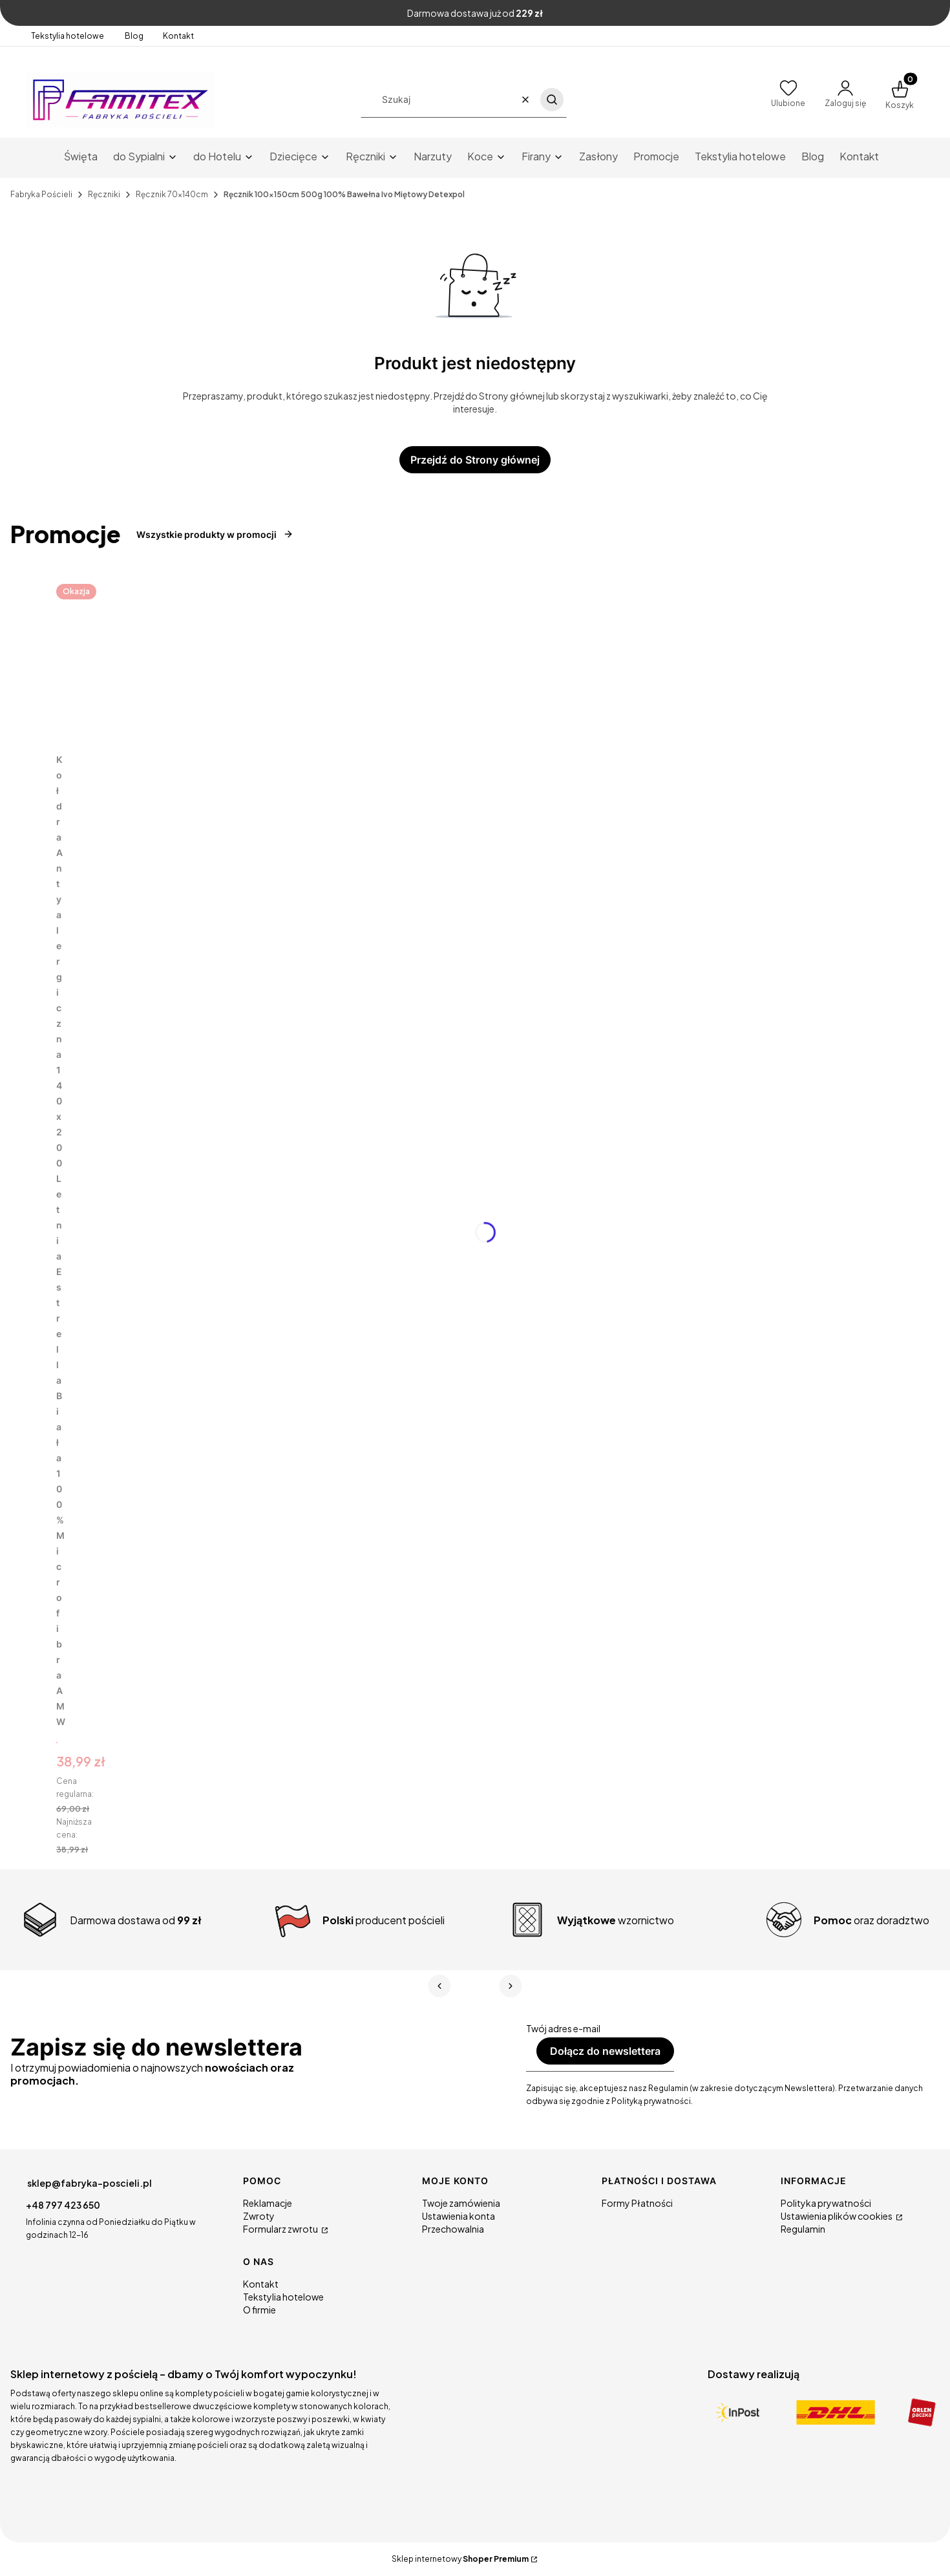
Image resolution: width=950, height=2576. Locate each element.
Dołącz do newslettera (605, 2051)
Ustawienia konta (458, 2216)
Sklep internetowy (460, 2559)
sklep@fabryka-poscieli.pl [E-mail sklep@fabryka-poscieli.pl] (89, 2183)
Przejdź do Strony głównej (475, 459)
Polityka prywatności (826, 2203)
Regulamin (803, 2229)
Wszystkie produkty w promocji (214, 534)
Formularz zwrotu (281, 2229)
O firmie (259, 2309)
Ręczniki (104, 194)
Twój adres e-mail (563, 2028)
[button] (552, 99)
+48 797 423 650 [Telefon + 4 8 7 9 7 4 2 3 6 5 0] (63, 2205)
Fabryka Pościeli (41, 194)
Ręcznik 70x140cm (172, 194)
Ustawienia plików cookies (837, 2216)
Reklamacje (267, 2203)
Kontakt (178, 36)
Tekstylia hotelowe (68, 36)
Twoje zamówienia (461, 2203)
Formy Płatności (637, 2203)
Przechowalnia (453, 2229)
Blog (134, 36)
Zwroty (259, 2216)
